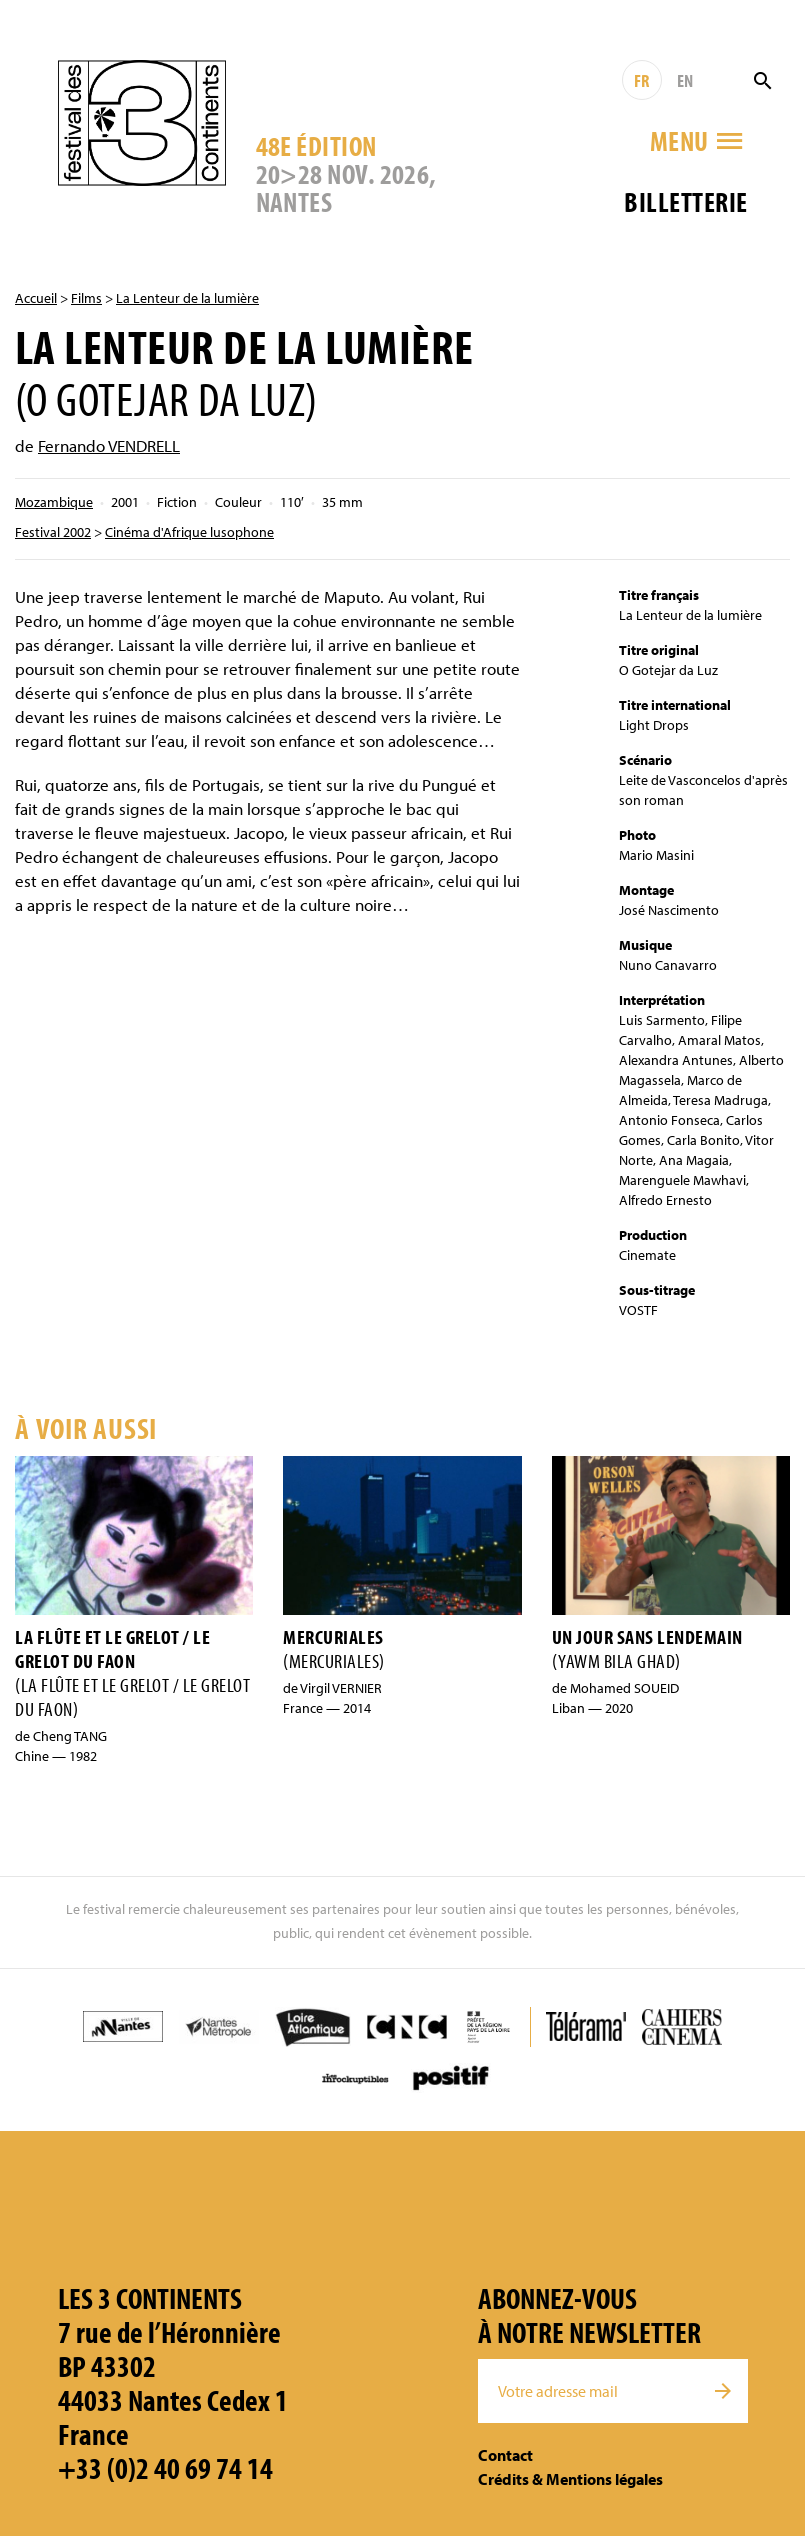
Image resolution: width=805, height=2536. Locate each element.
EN (685, 80)
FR (641, 80)
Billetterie (685, 201)
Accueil (36, 298)
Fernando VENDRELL (109, 445)
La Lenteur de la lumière (187, 298)
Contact (505, 2455)
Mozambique (54, 502)
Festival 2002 (53, 532)
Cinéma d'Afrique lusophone (189, 532)
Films (86, 298)
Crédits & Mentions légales (570, 2479)
